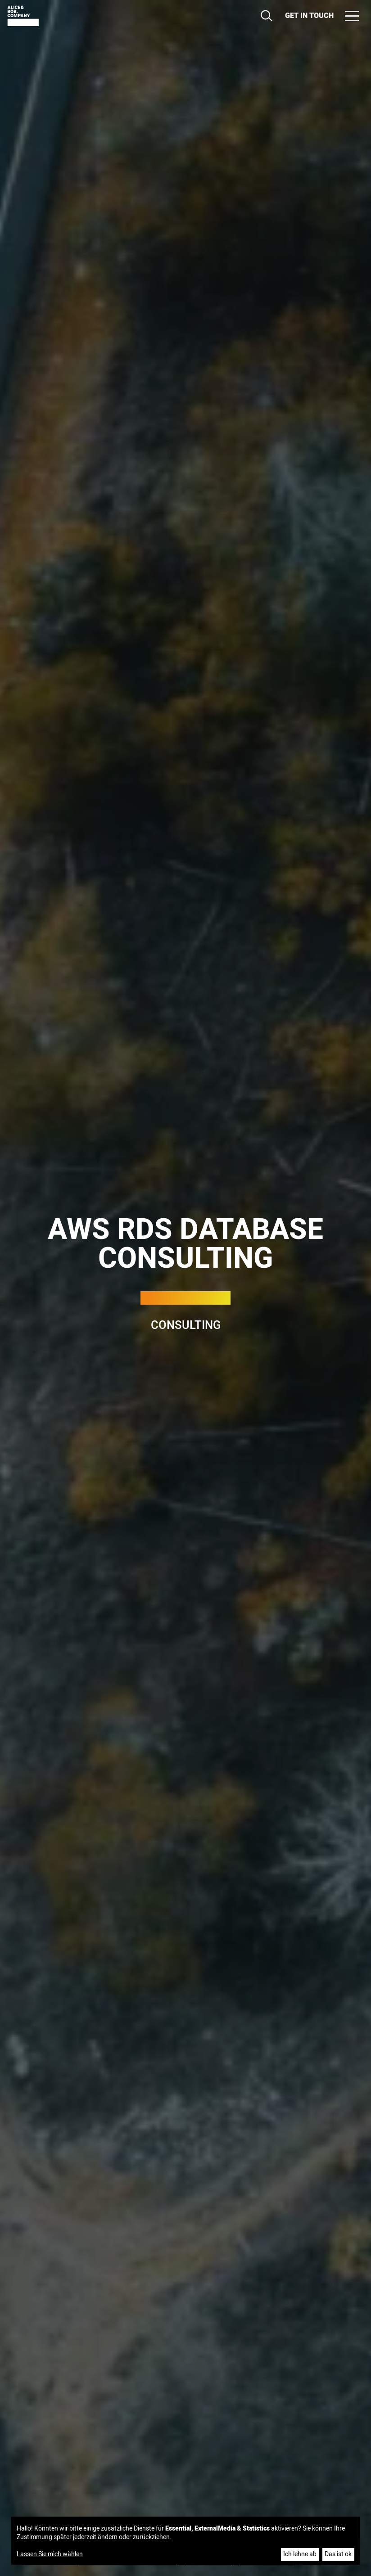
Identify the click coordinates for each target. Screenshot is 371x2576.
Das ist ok (338, 2554)
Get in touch (309, 16)
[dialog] (185, 2541)
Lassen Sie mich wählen (50, 2554)
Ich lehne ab (300, 2554)
